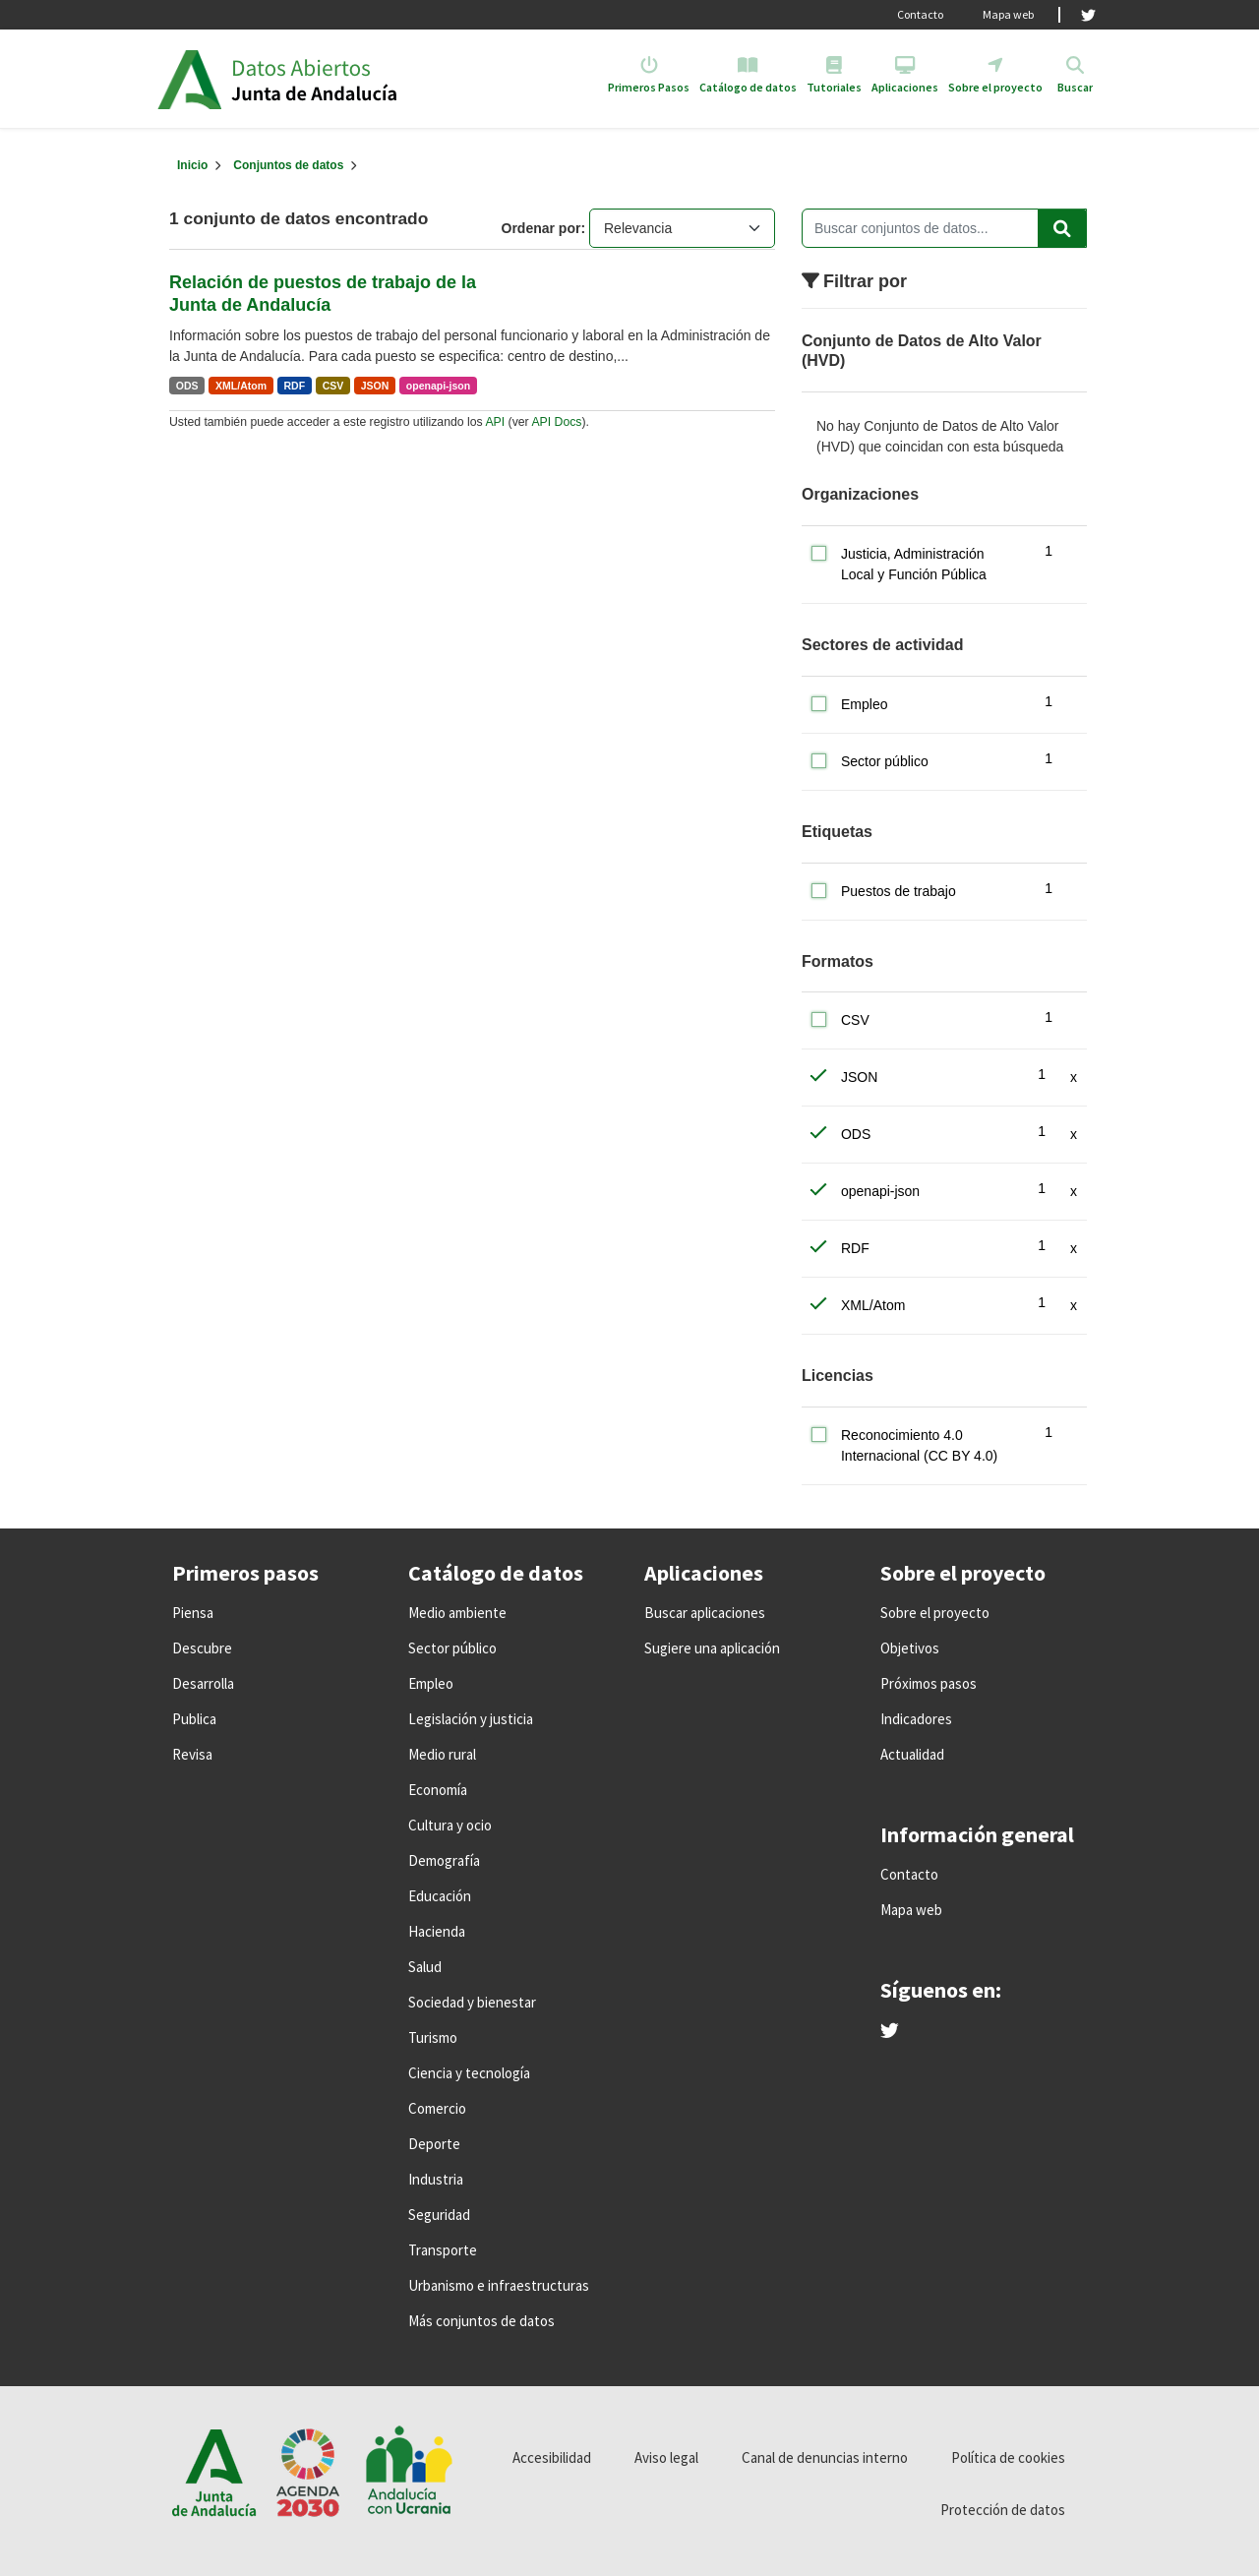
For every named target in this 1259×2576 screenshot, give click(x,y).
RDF (295, 385)
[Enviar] (1062, 228)
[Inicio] (192, 165)
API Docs (556, 422)
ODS (187, 385)
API (495, 422)
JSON (375, 385)
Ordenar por (541, 228)
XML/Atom (241, 385)
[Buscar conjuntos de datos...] (944, 228)
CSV (333, 385)
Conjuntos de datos (288, 165)
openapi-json (438, 385)
